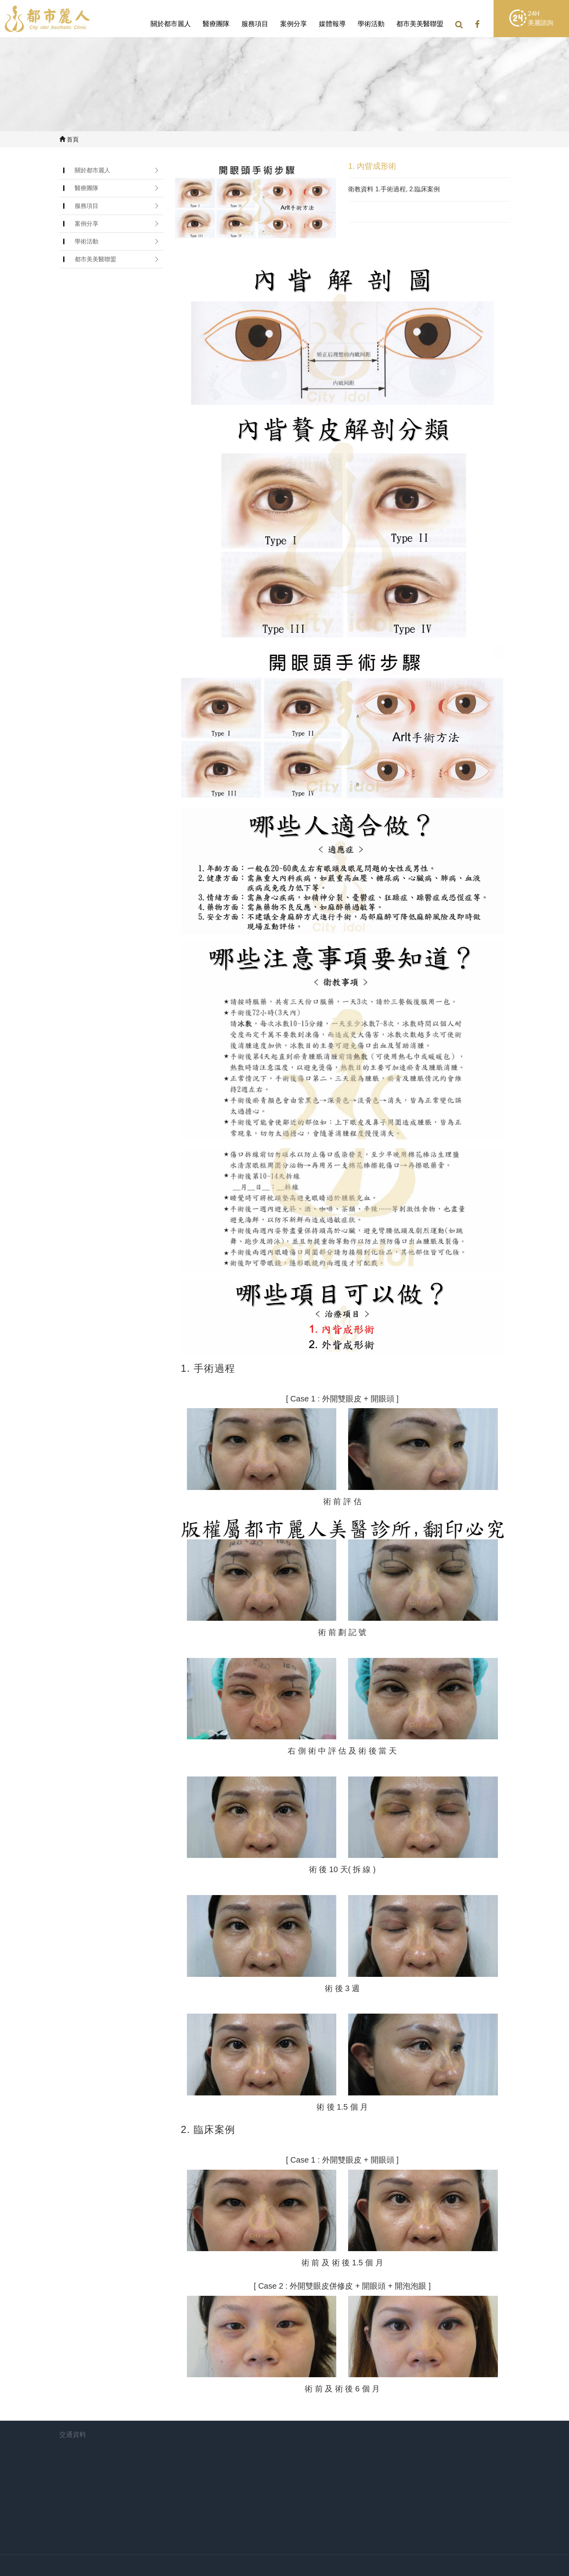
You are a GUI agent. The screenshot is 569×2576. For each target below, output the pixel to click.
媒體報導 (332, 24)
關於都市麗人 (171, 24)
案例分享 (293, 24)
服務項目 (254, 24)
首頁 (69, 139)
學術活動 (371, 24)
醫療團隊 (216, 24)
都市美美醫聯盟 (419, 24)
